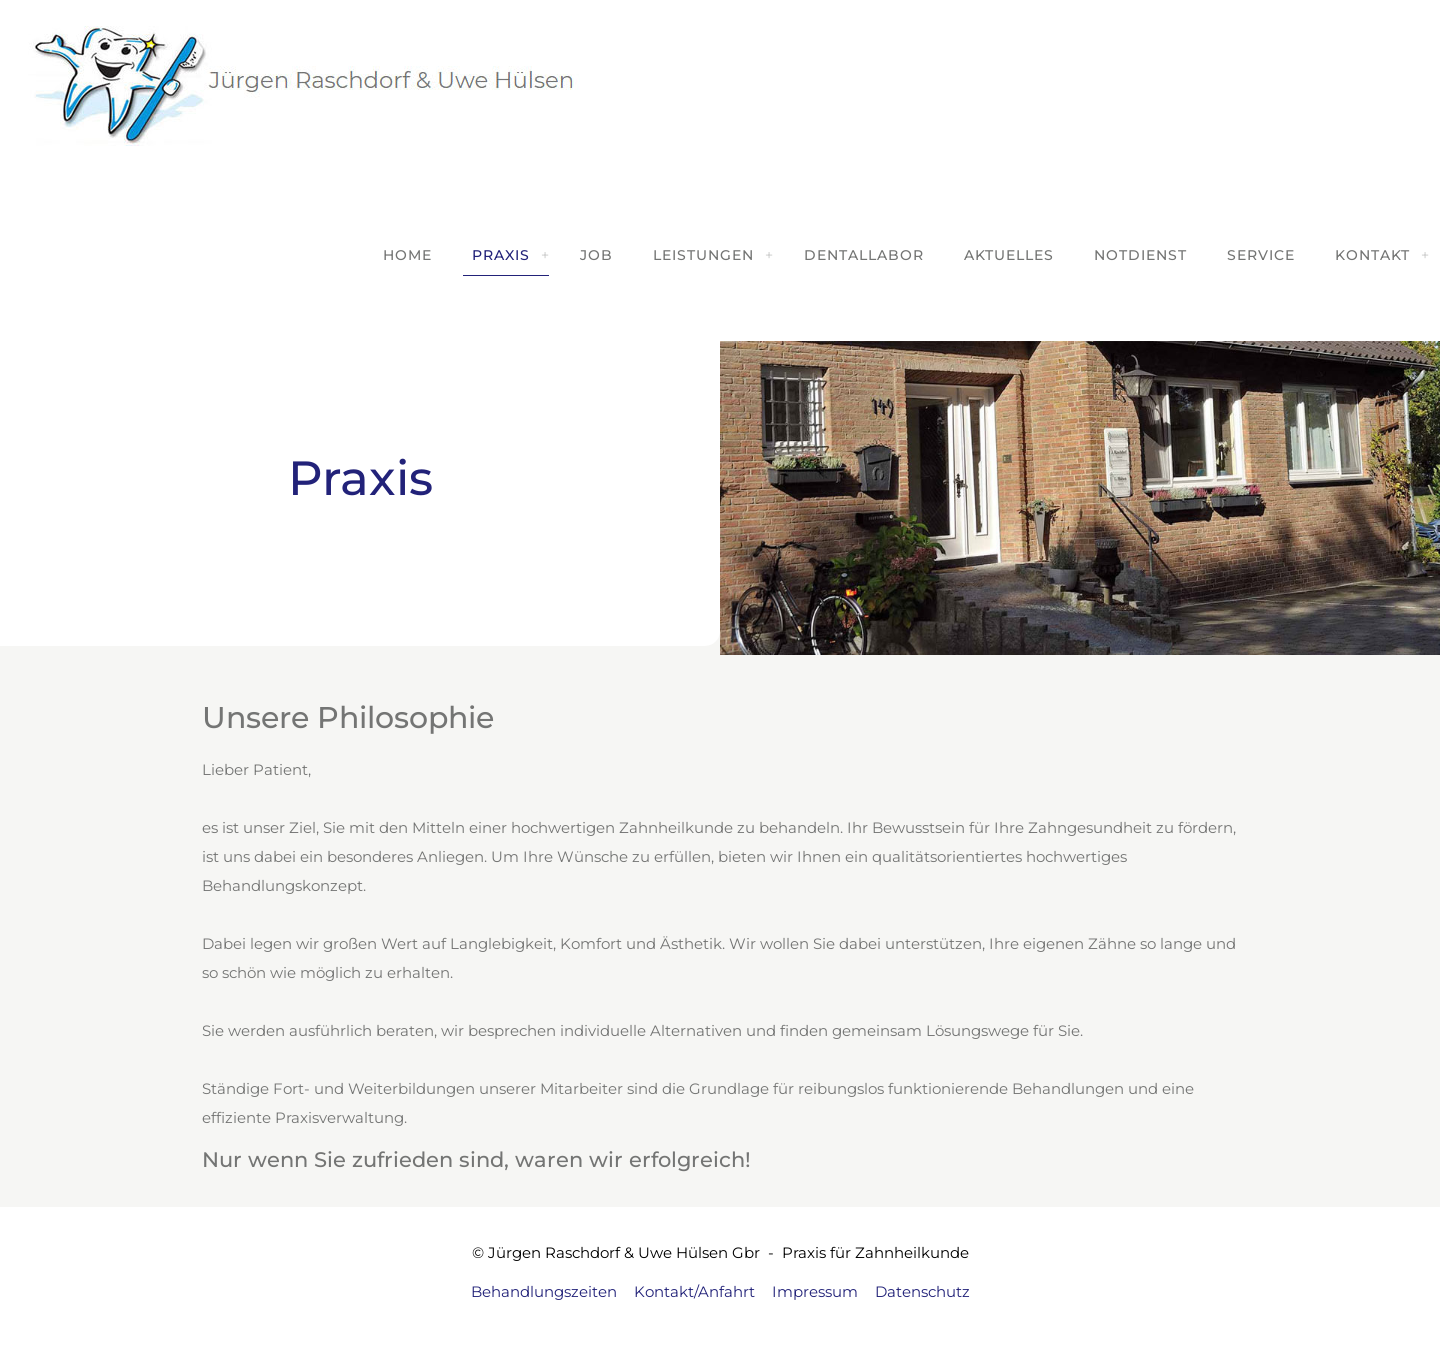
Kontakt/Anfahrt (694, 1291)
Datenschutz (922, 1291)
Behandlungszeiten (544, 1291)
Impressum (815, 1291)
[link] (545, 255)
